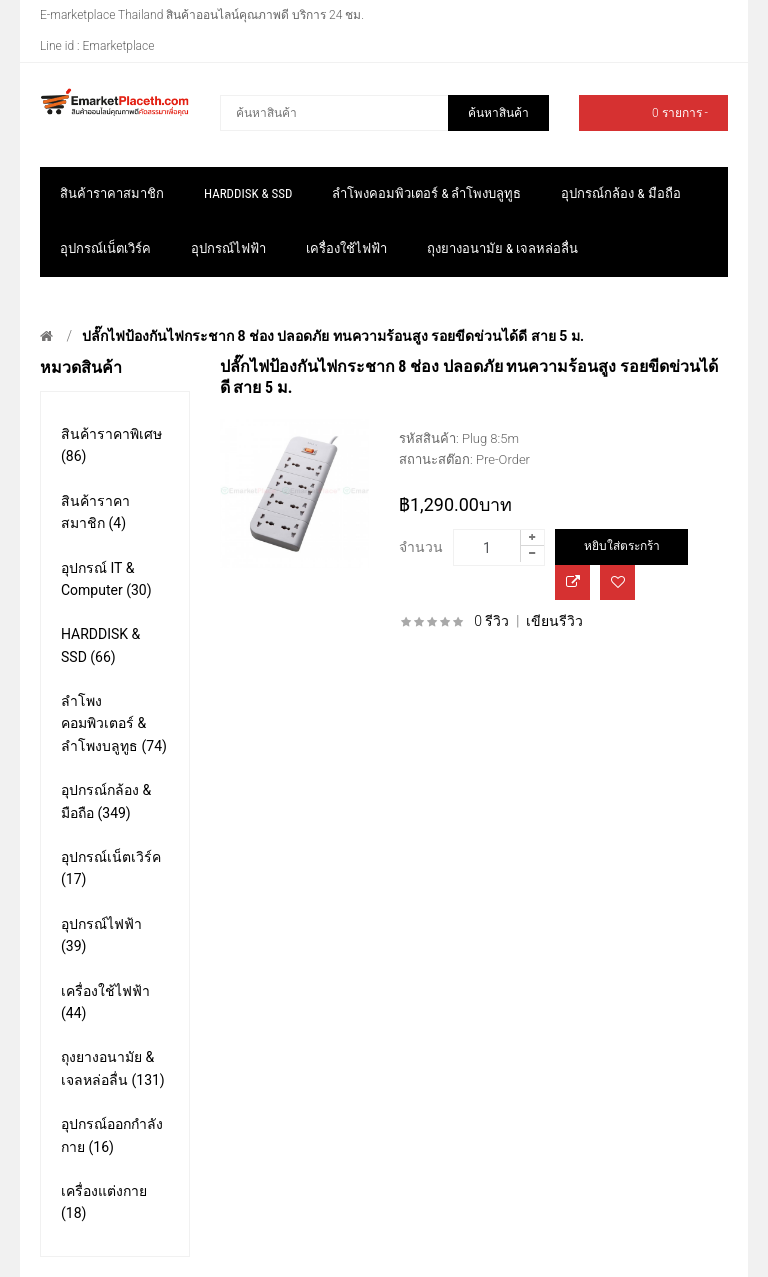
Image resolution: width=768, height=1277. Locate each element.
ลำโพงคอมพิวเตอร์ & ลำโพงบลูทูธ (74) (114, 723)
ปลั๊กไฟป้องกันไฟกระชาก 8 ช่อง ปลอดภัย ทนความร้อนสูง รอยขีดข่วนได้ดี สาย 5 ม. (333, 336)
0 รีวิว (491, 621)
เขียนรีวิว (554, 621)
